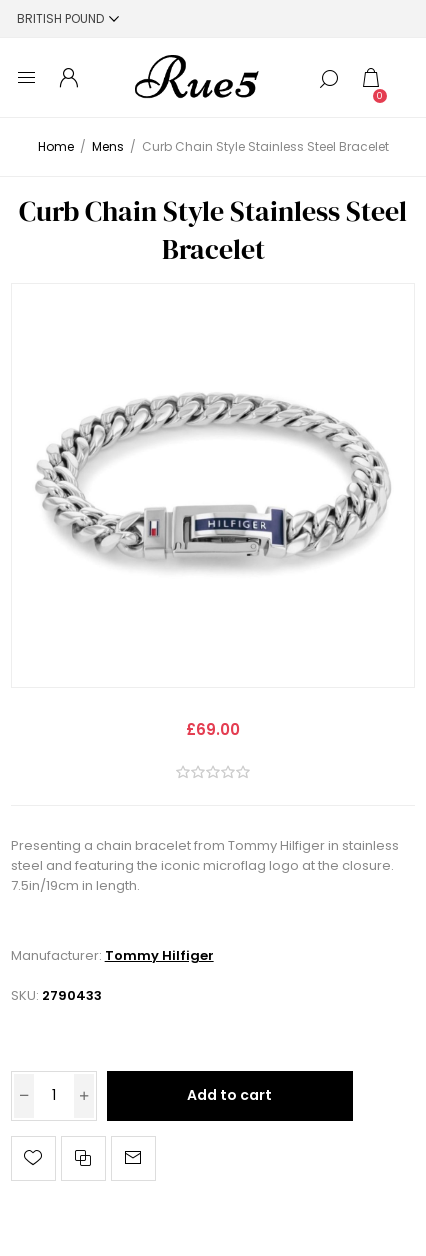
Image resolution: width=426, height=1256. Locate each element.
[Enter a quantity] (54, 1096)
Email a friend (133, 1158)
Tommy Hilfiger (159, 955)
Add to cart (229, 1095)
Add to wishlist (33, 1158)
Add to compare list (83, 1158)
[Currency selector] (68, 18)
